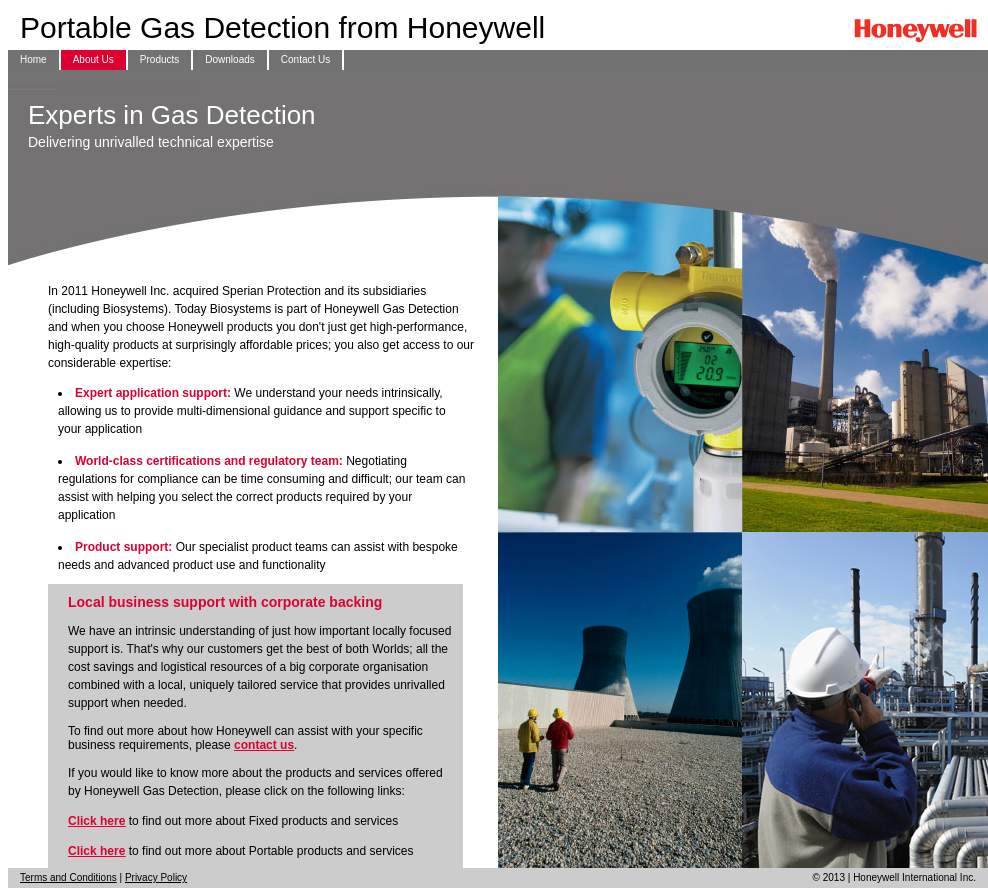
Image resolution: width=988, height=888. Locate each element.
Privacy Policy (156, 877)
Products (159, 59)
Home (33, 59)
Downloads (229, 59)
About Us (93, 59)
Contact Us (305, 59)
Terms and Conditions (68, 877)
